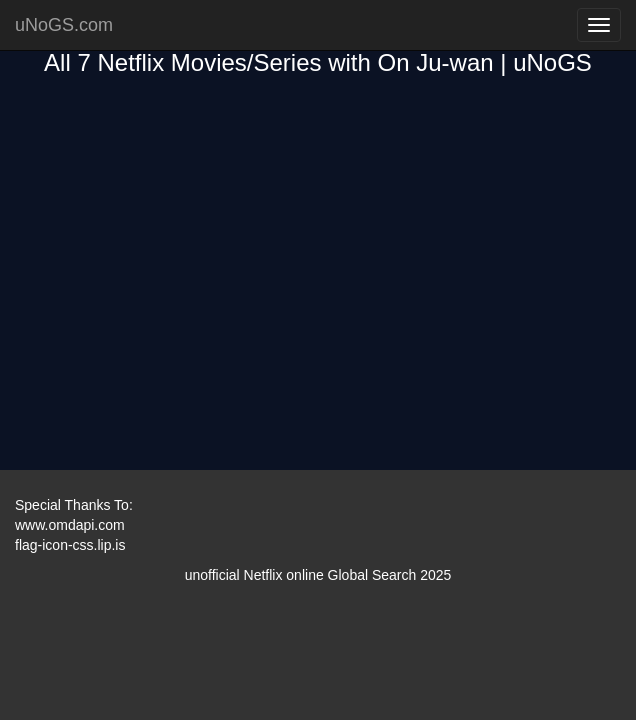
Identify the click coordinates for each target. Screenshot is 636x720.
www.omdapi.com (70, 525)
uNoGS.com (64, 25)
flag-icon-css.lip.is (70, 545)
